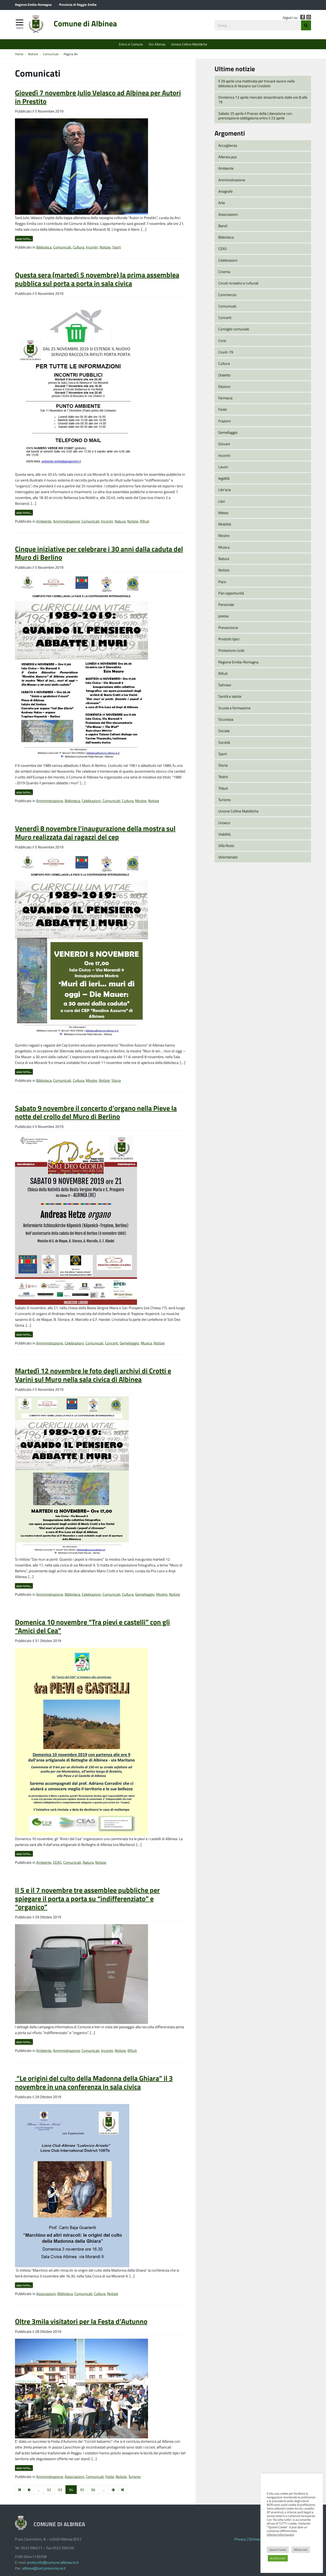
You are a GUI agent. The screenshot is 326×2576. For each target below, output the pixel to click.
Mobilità (224, 524)
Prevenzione (228, 627)
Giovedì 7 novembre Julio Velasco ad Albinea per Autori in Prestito (98, 96)
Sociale (224, 730)
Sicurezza (225, 719)
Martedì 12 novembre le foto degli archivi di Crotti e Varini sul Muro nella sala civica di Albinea (93, 1374)
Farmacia (225, 397)
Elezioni (224, 386)
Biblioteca (44, 247)
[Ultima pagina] (122, 2489)
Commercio (227, 294)
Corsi (222, 340)
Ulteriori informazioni (280, 2534)
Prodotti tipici (229, 638)
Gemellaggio (129, 1343)
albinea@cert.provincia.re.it (43, 2568)
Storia (116, 1080)
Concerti (111, 1343)
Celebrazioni (91, 800)
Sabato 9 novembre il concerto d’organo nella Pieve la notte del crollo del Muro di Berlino (96, 1112)
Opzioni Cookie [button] (277, 2549)
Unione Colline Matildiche (189, 44)
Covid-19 (225, 351)
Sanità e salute (229, 696)
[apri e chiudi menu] (19, 22)
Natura (120, 521)
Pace (222, 581)
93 (60, 2489)
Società (224, 742)
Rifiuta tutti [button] (300, 2549)
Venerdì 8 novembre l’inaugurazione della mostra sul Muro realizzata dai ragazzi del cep (95, 832)
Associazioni (46, 2293)
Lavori (223, 466)
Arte (221, 202)
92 (49, 2489)
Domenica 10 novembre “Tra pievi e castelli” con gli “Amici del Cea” (92, 1626)
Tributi (223, 788)
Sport (116, 247)
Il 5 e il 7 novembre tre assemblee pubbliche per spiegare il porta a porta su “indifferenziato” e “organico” (87, 1898)
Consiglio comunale (233, 328)
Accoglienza (227, 145)
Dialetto (224, 375)
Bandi (222, 225)
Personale (226, 604)
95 (82, 2489)
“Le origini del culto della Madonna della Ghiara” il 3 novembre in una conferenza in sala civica (94, 2082)
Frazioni (224, 420)
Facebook (302, 17)
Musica (146, 1343)
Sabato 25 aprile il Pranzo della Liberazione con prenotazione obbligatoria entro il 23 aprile (255, 116)
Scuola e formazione (234, 707)
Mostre (140, 800)
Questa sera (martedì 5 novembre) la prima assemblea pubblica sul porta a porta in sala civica (97, 279)
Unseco (224, 822)
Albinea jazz (227, 156)
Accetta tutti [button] (277, 2558)
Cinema (224, 271)
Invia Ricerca (306, 25)
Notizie (105, 247)
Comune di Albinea (85, 23)
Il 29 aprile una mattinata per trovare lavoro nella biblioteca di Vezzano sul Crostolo (256, 83)
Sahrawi (224, 684)
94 (71, 2489)
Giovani (224, 443)
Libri (221, 501)
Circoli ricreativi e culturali (238, 283)
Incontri (92, 247)
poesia (223, 615)
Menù (19, 28)
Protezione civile (231, 650)
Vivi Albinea (157, 44)
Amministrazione (66, 521)
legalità (224, 478)
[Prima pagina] (19, 2489)
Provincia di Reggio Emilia (77, 4)
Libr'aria (224, 489)
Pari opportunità (231, 593)
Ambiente (43, 521)
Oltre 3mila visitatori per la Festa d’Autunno (81, 2321)
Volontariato (228, 856)
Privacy (240, 2539)
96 (93, 2489)
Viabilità (224, 834)
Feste (109, 2476)
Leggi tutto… (24, 238)
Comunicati (62, 247)
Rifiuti (144, 521)
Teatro (223, 776)
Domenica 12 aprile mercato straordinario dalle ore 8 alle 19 (262, 99)
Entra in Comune (131, 44)
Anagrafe (225, 191)
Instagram (308, 17)
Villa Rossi (226, 845)
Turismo (134, 2476)
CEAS (57, 1862)
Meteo (223, 512)
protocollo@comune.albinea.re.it (53, 2562)
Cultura (78, 247)
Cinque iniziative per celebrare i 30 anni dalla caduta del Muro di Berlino (99, 553)
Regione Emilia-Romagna (33, 4)
